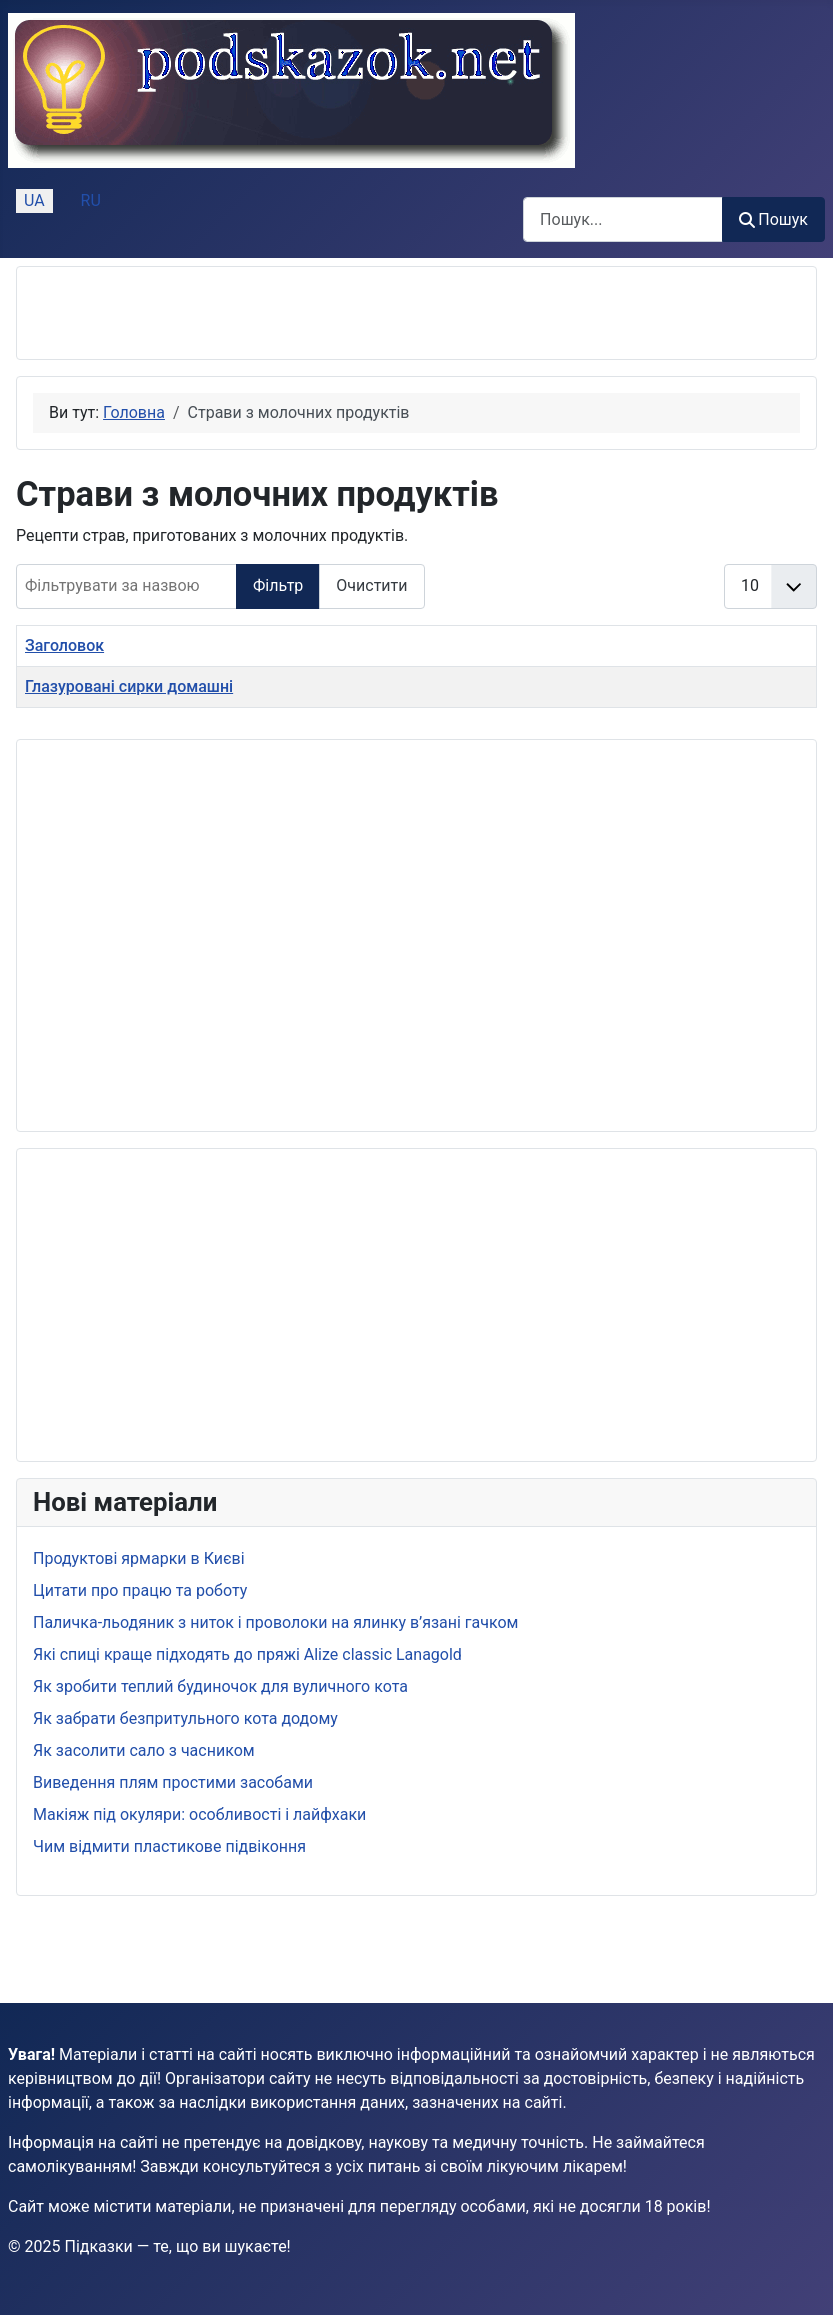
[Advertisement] (267, 313)
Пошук (773, 219)
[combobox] (623, 219)
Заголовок (64, 645)
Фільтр (278, 585)
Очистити (371, 585)
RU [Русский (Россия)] (91, 200)
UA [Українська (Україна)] (34, 200)
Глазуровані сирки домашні (129, 686)
